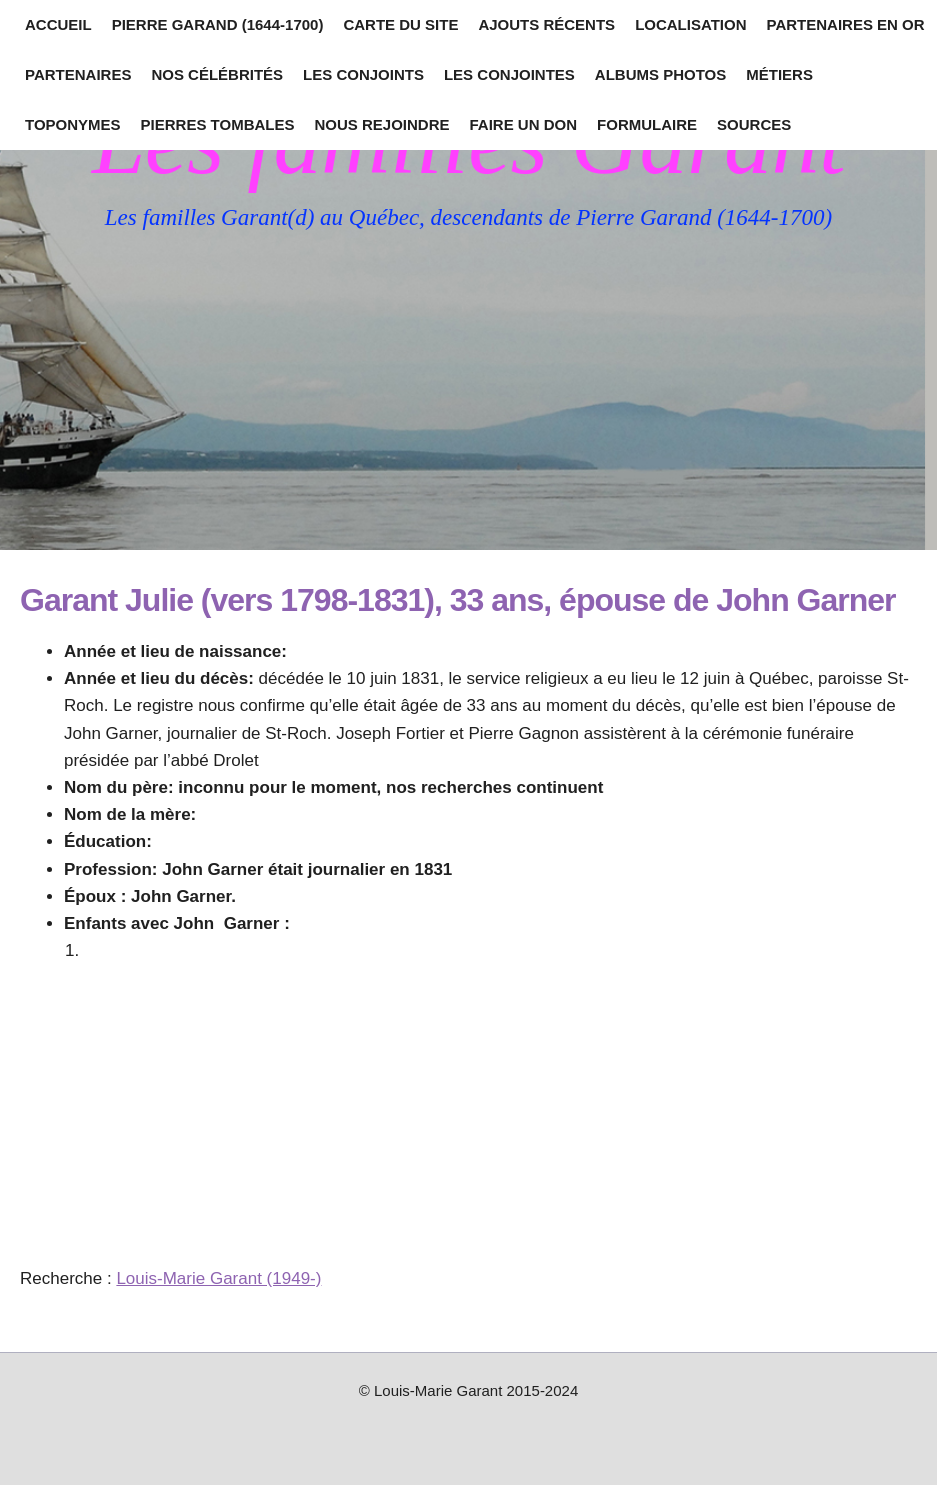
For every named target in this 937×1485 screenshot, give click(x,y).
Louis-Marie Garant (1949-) (218, 1278)
